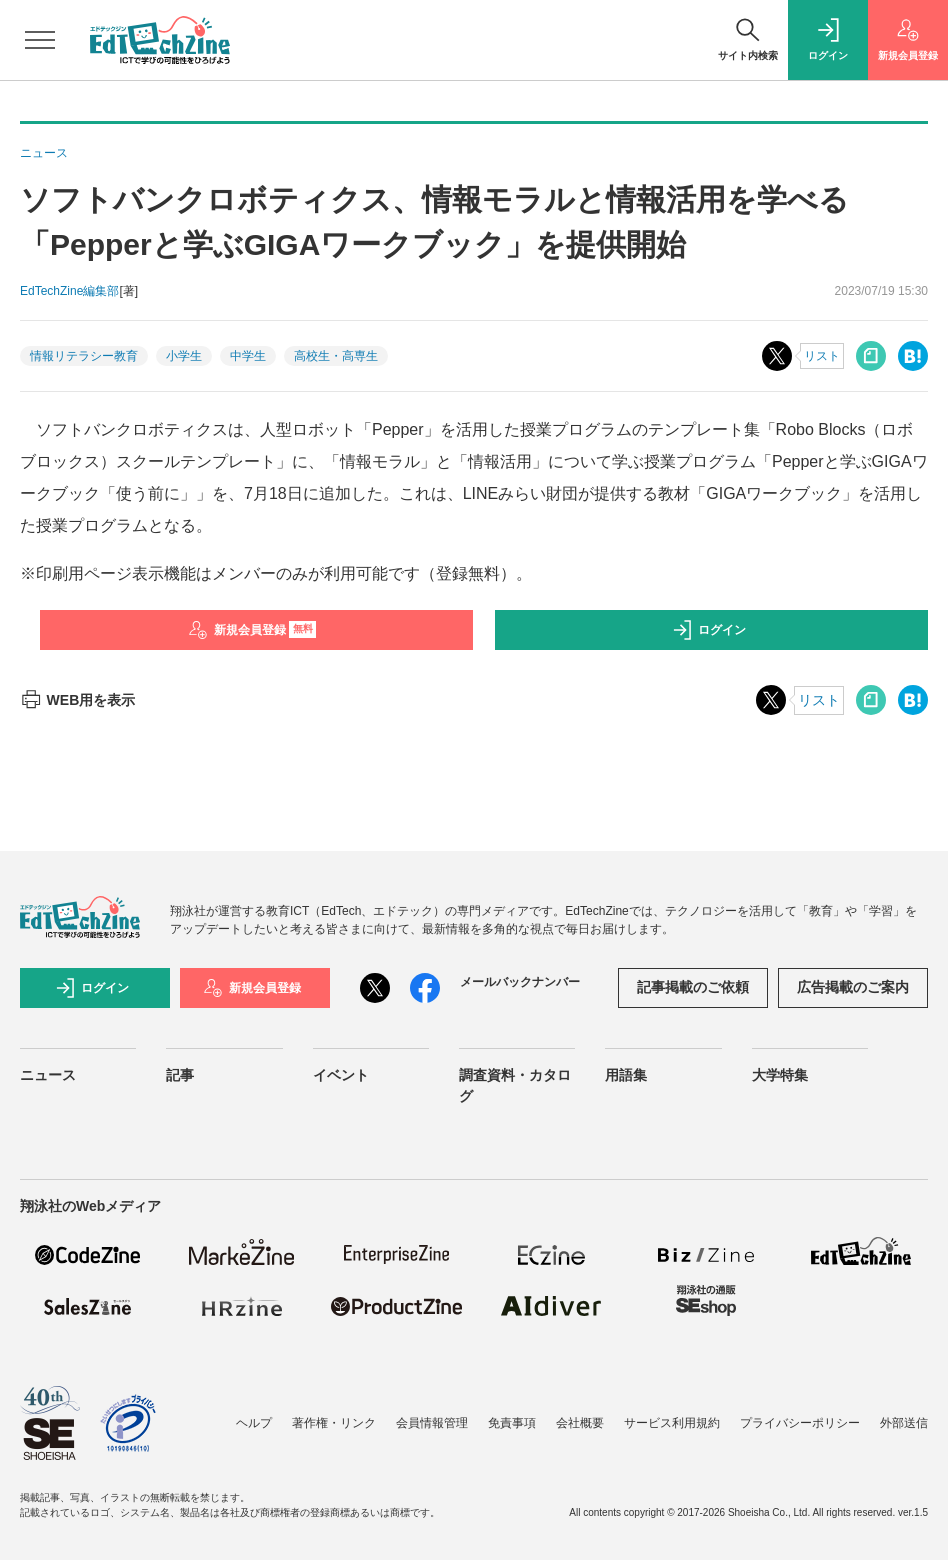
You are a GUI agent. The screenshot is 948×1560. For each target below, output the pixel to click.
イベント (341, 1075)
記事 (180, 1075)
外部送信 (904, 1423)
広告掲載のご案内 (853, 987)
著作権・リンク (334, 1423)
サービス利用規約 (672, 1423)
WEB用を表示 (77, 700)
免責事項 (512, 1423)
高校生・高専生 (336, 356)
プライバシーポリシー (800, 1423)
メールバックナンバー (520, 982)
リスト (822, 356)
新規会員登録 (252, 630)
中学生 (248, 356)
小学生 (184, 356)
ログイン (709, 630)
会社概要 (580, 1423)
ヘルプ (254, 1423)
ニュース (48, 1075)
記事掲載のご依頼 (693, 987)
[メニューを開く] (40, 40)
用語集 (626, 1075)
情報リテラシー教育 (84, 356)
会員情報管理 (432, 1423)
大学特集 (780, 1075)
